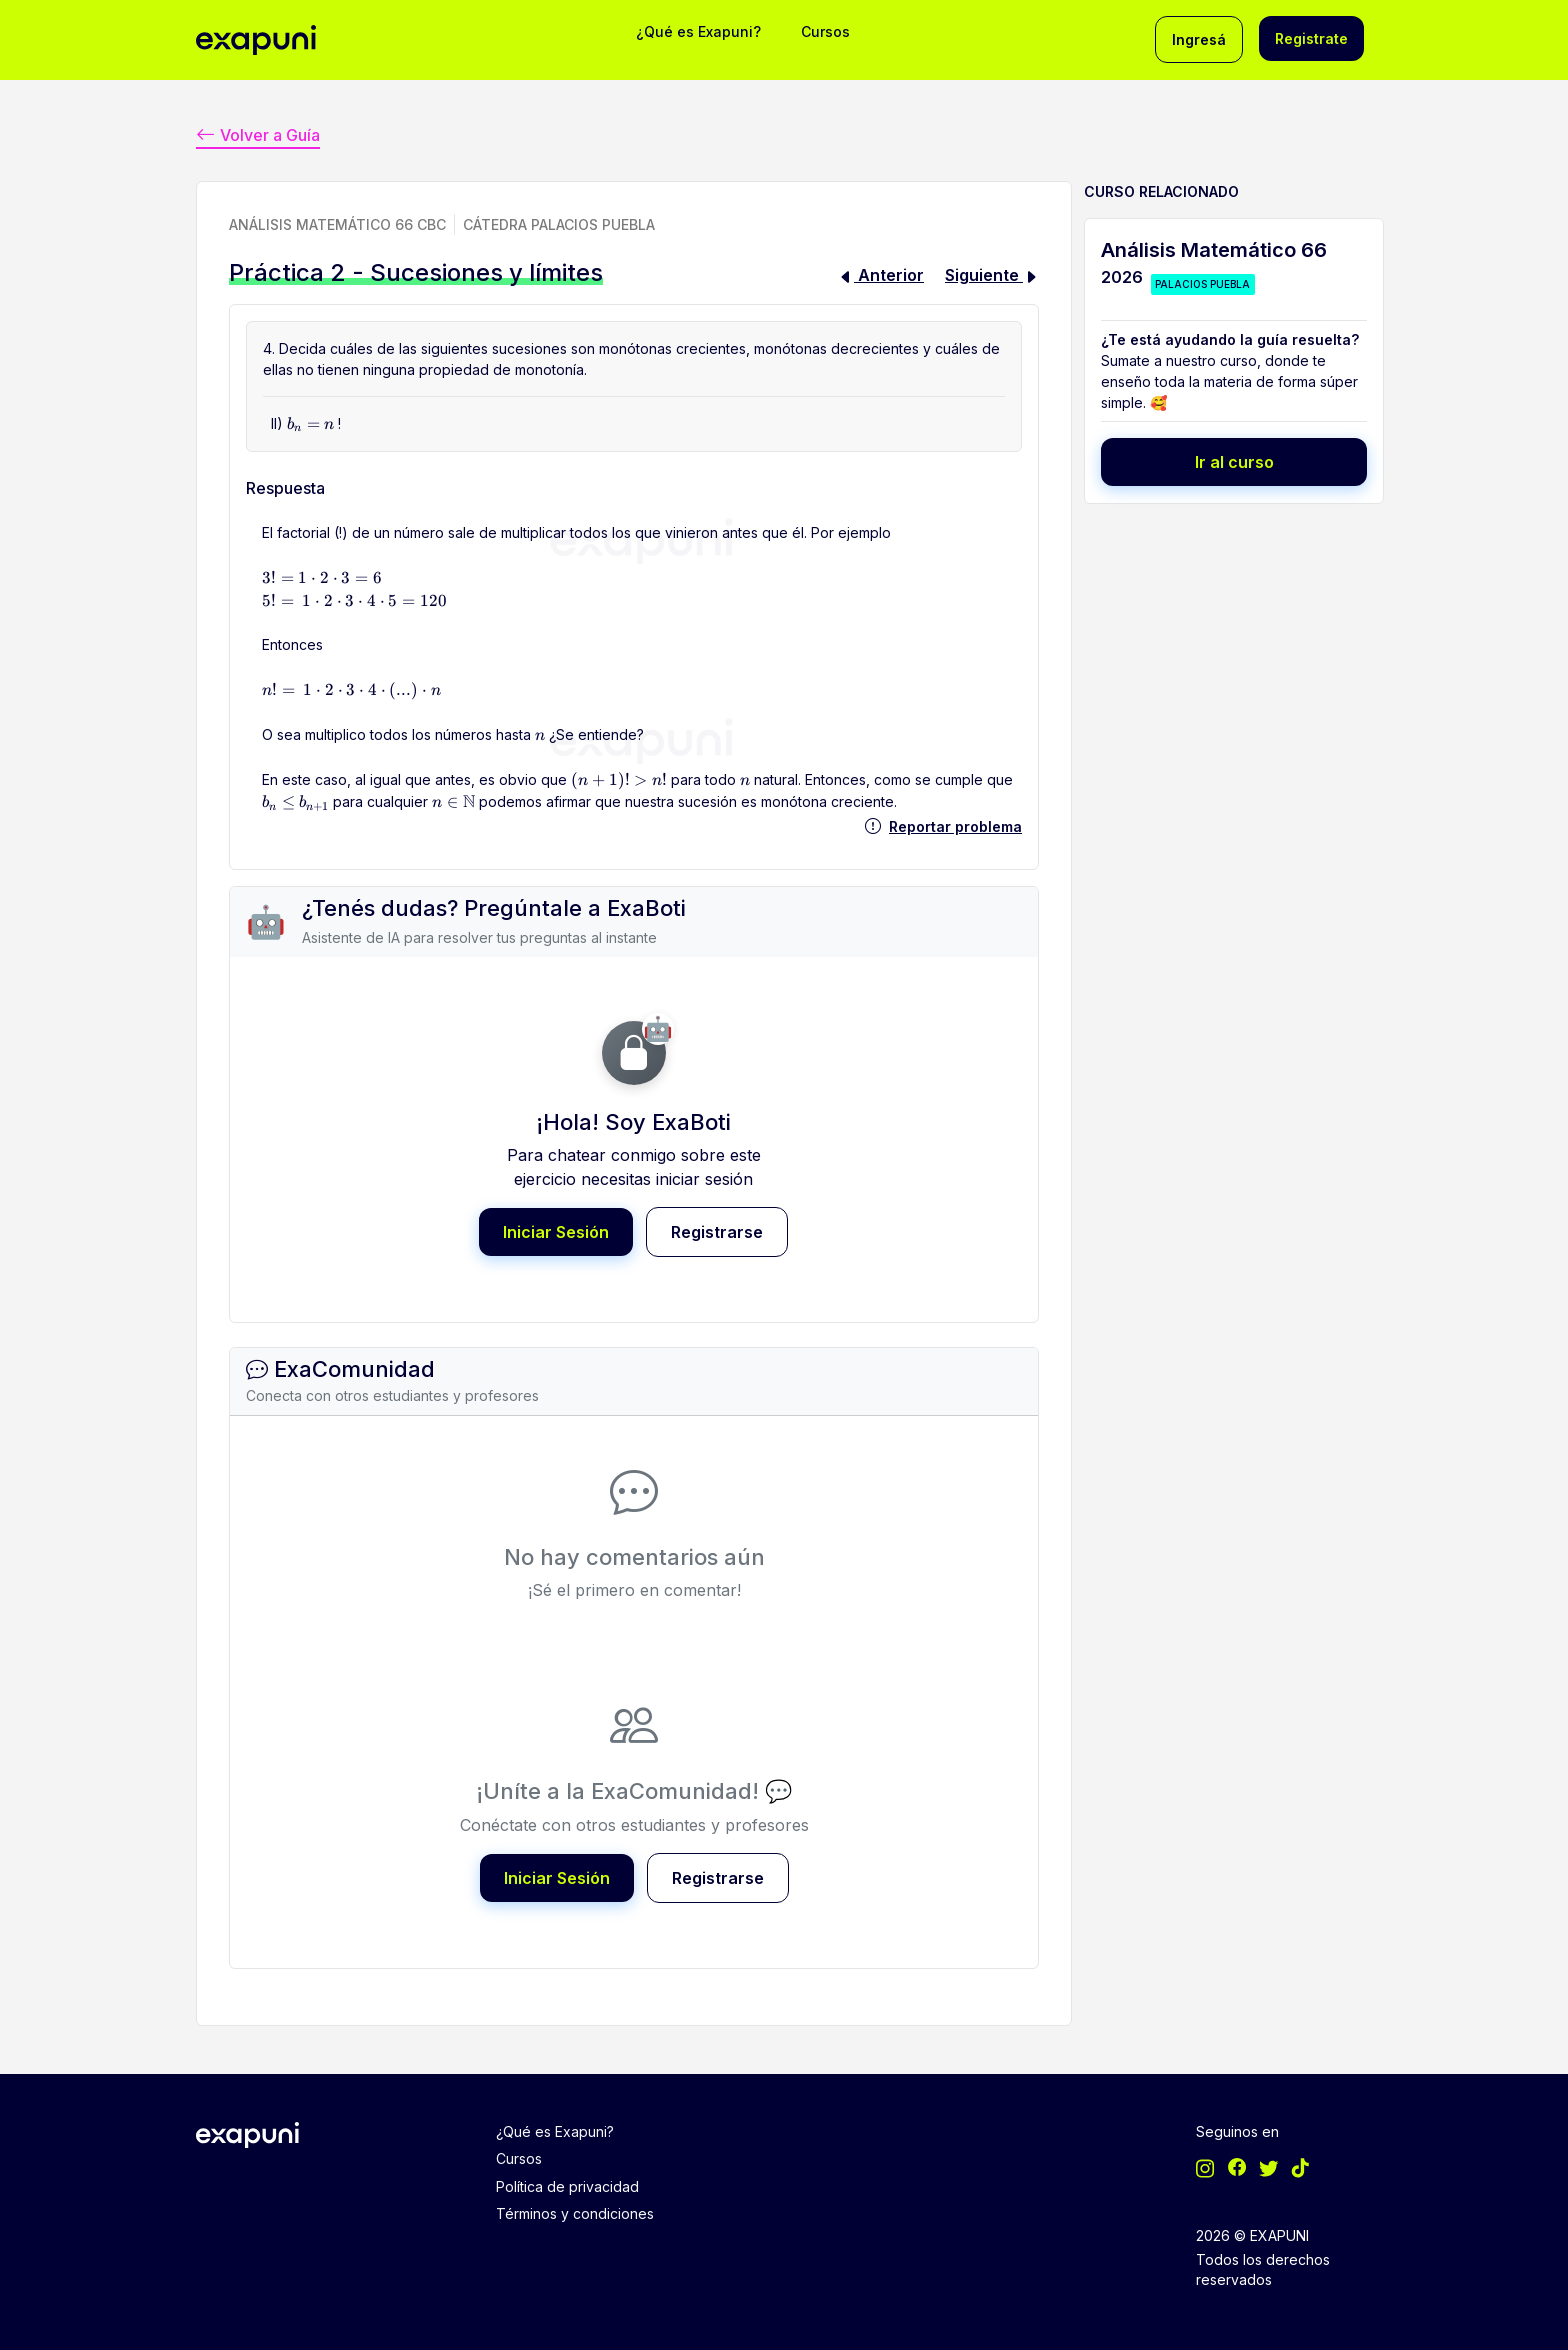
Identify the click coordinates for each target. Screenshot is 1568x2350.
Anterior (881, 274)
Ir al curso (1234, 461)
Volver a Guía (258, 133)
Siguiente (992, 274)
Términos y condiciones (575, 2210)
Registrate (1311, 38)
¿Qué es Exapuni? (698, 31)
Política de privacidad (567, 2183)
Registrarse (717, 1231)
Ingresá (1199, 39)
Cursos (825, 31)
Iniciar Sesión (556, 1231)
